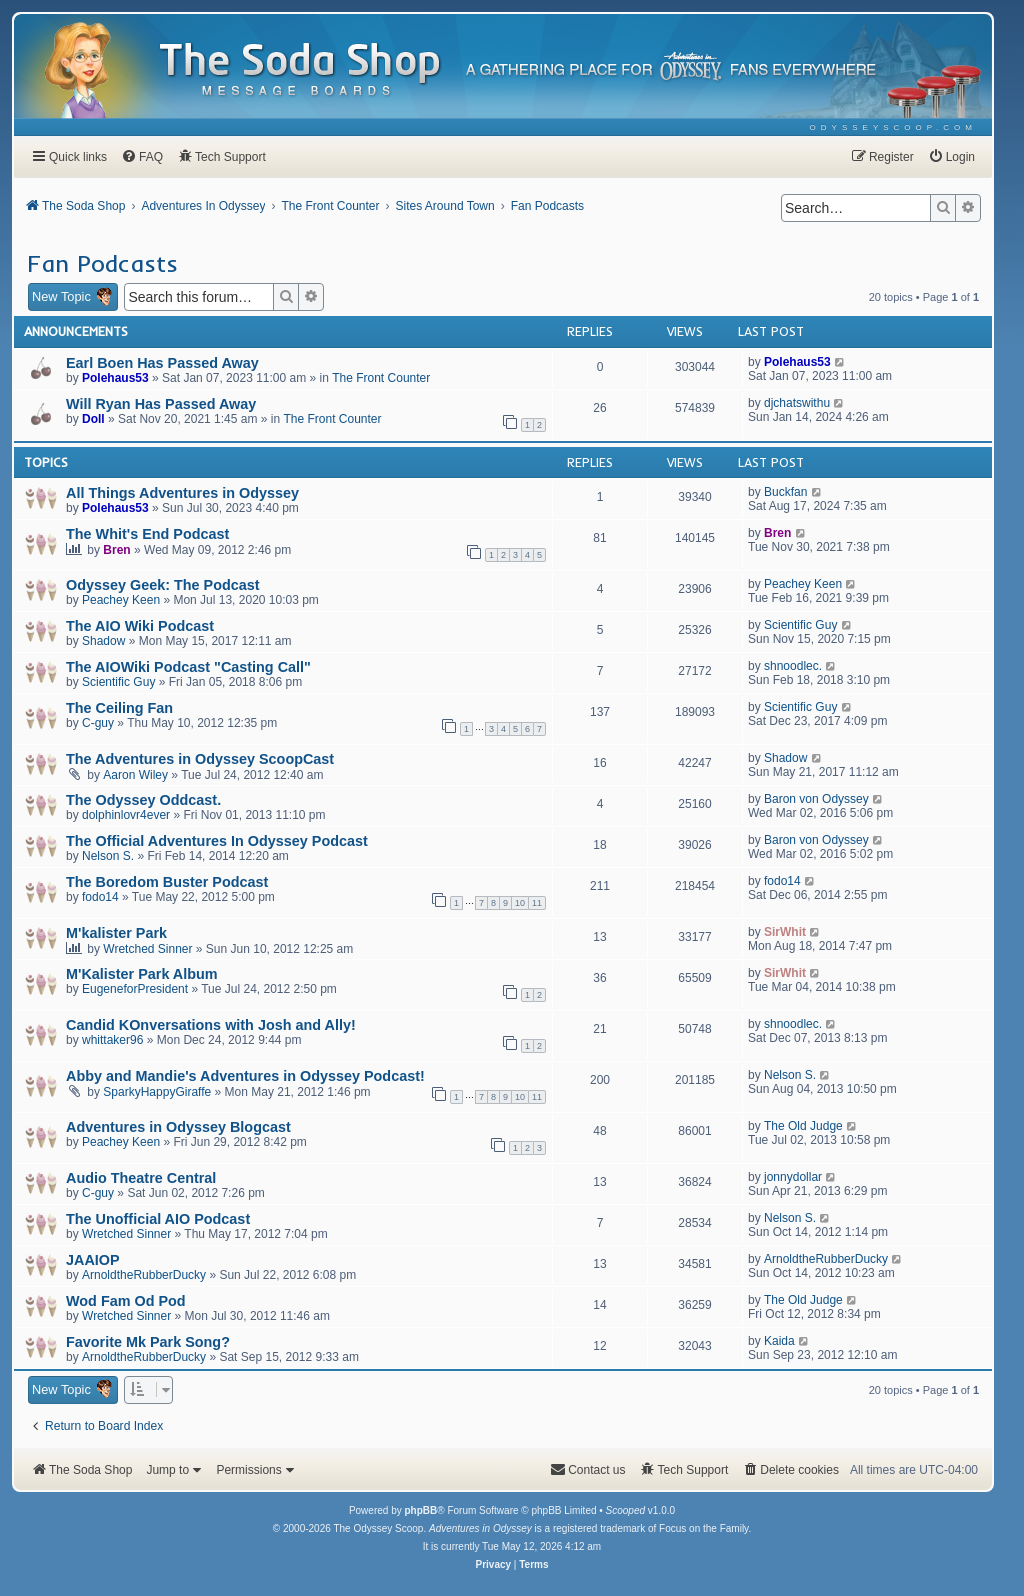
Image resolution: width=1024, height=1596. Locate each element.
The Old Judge (803, 1126)
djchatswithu (797, 403)
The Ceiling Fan (119, 708)
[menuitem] (893, 127)
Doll (93, 419)
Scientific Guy (800, 625)
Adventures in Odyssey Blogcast (178, 1127)
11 (537, 903)
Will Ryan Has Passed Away (161, 404)
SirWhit (785, 932)
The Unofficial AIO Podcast (158, 1219)
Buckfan (785, 492)
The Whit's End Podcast (147, 534)
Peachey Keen (121, 600)
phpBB (420, 1510)
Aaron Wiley (135, 775)
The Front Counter (381, 378)
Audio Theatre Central (141, 1178)
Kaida (779, 1341)
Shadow (103, 641)
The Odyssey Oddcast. (143, 800)
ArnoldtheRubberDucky (144, 1275)
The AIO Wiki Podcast (140, 626)
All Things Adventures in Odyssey (182, 493)
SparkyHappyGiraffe (157, 1092)
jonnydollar (793, 1177)
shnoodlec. (793, 666)
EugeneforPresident (135, 989)
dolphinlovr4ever (126, 815)
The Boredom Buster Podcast (167, 882)
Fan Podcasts (102, 263)
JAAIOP (93, 1260)
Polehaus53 (115, 378)
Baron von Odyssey (816, 799)
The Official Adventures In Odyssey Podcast (217, 841)
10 (520, 903)
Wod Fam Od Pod (126, 1301)
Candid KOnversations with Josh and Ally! (211, 1025)
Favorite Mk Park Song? (148, 1342)
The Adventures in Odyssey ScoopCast (200, 759)
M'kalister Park (116, 933)
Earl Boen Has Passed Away (162, 363)
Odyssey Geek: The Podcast (163, 585)
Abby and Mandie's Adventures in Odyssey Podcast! (245, 1076)
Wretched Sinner (147, 949)
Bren (116, 550)
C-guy (98, 723)
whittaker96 (112, 1040)
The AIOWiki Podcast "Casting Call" (188, 667)
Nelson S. (108, 856)
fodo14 (100, 897)
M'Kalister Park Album (142, 974)
